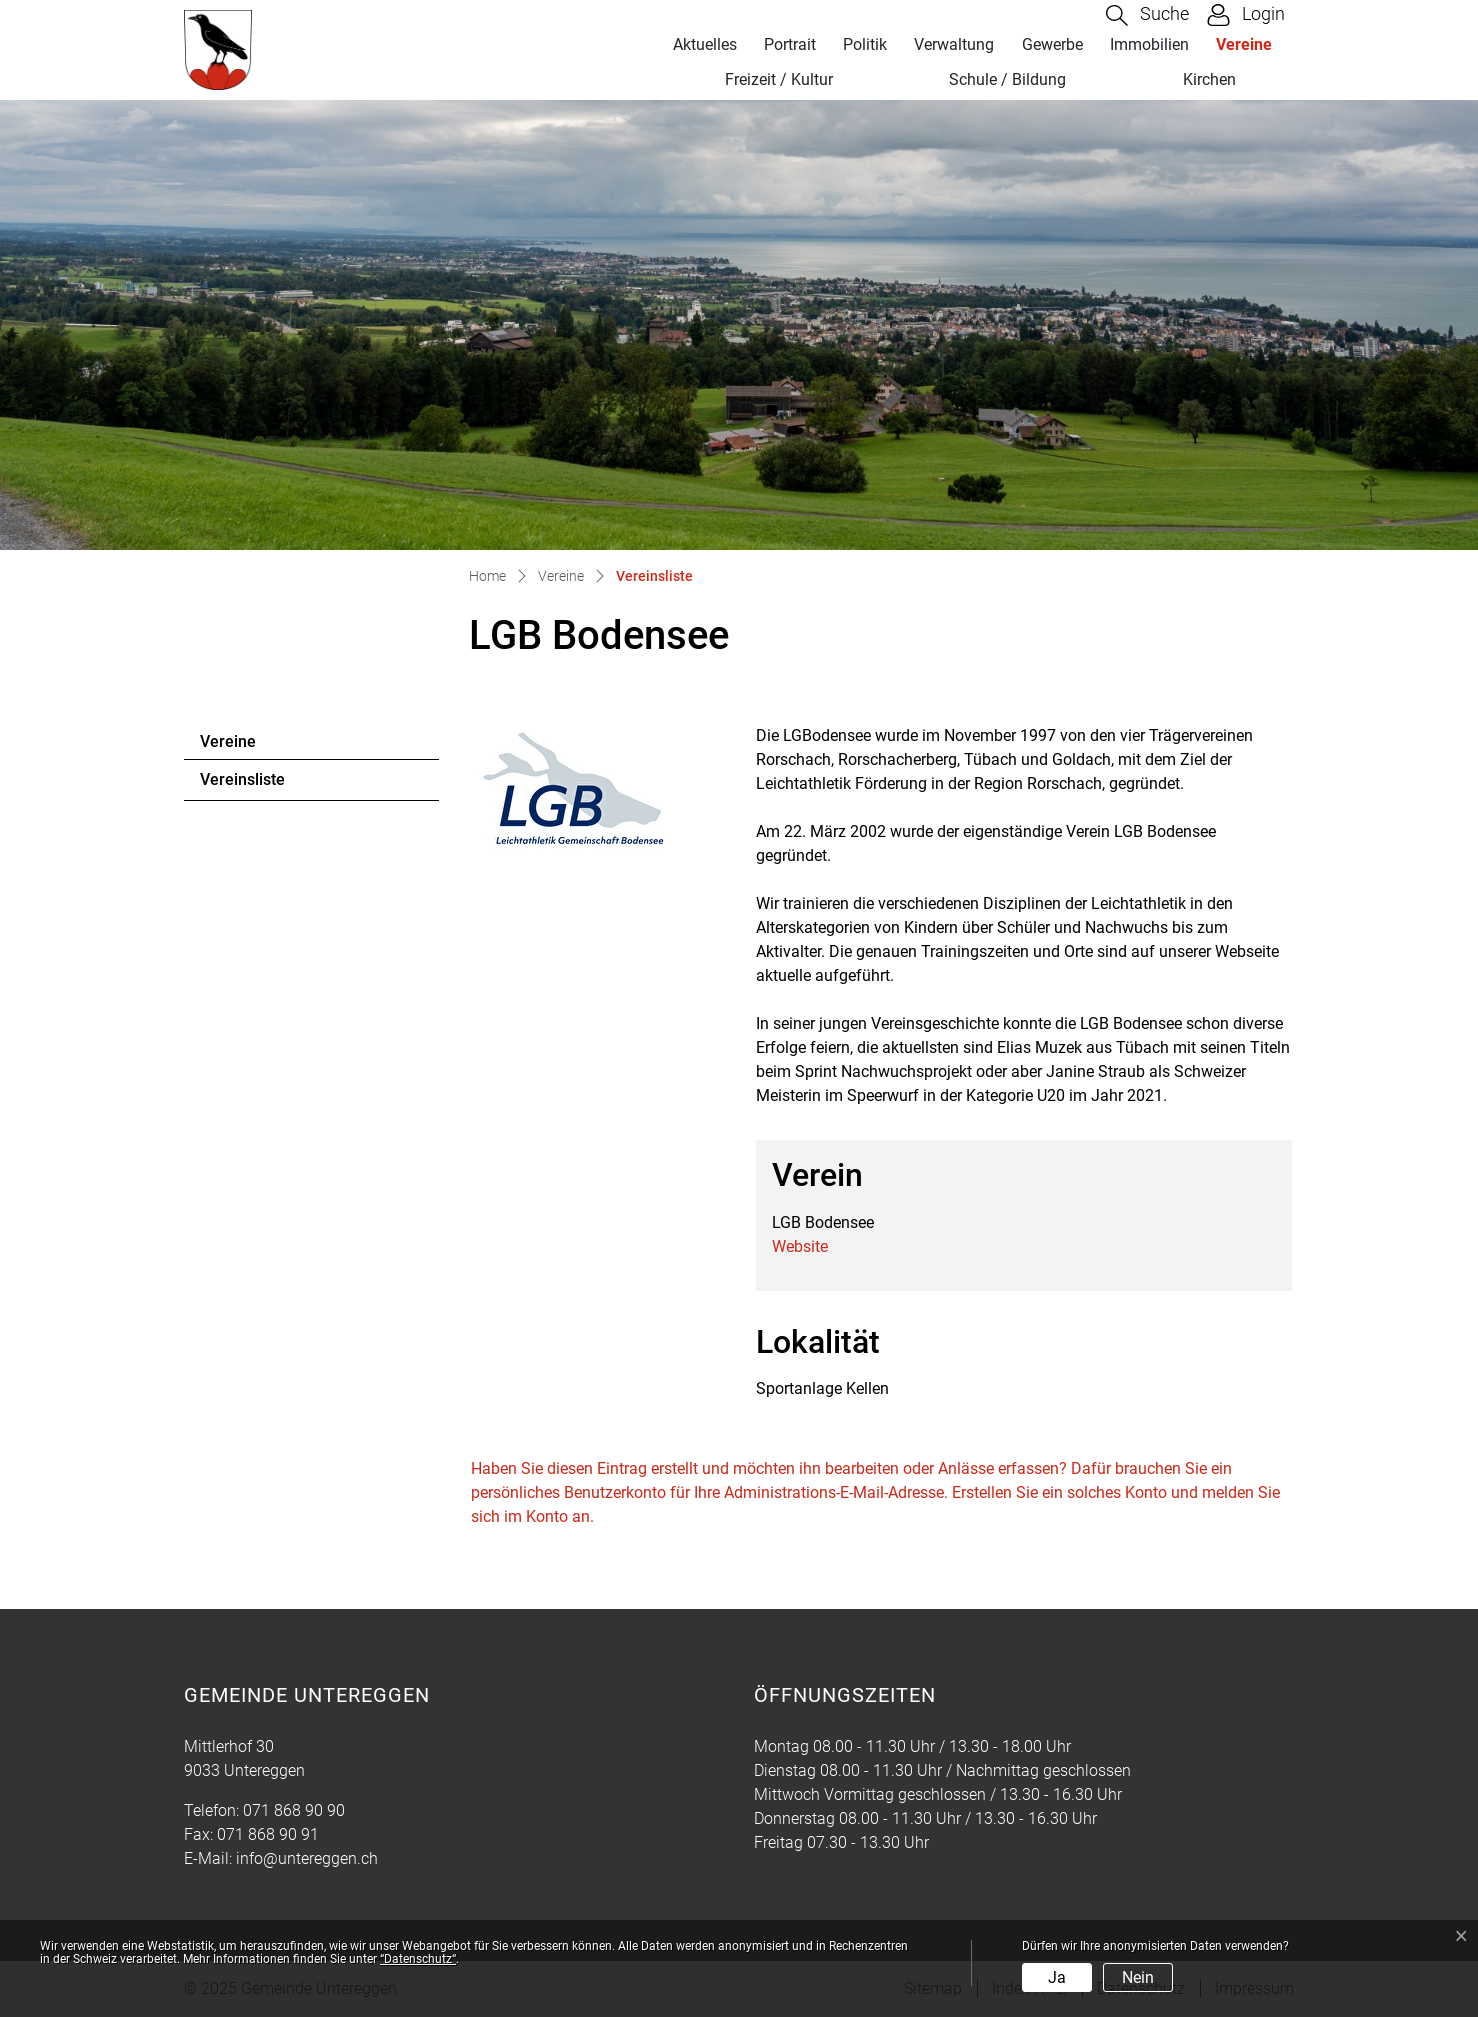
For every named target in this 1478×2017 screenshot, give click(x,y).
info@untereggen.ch (307, 1858)
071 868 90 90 (294, 1810)
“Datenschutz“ (418, 1959)
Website (800, 1246)
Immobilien (1149, 44)
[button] (1147, 15)
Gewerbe (1052, 44)
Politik (865, 44)
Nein (1138, 1977)
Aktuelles (705, 44)
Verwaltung (954, 44)
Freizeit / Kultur (779, 79)
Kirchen (1209, 79)
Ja (1057, 1977)
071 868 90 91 (268, 1834)
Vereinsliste (254, 785)
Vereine (1244, 44)
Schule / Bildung (1007, 79)
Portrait (790, 44)
